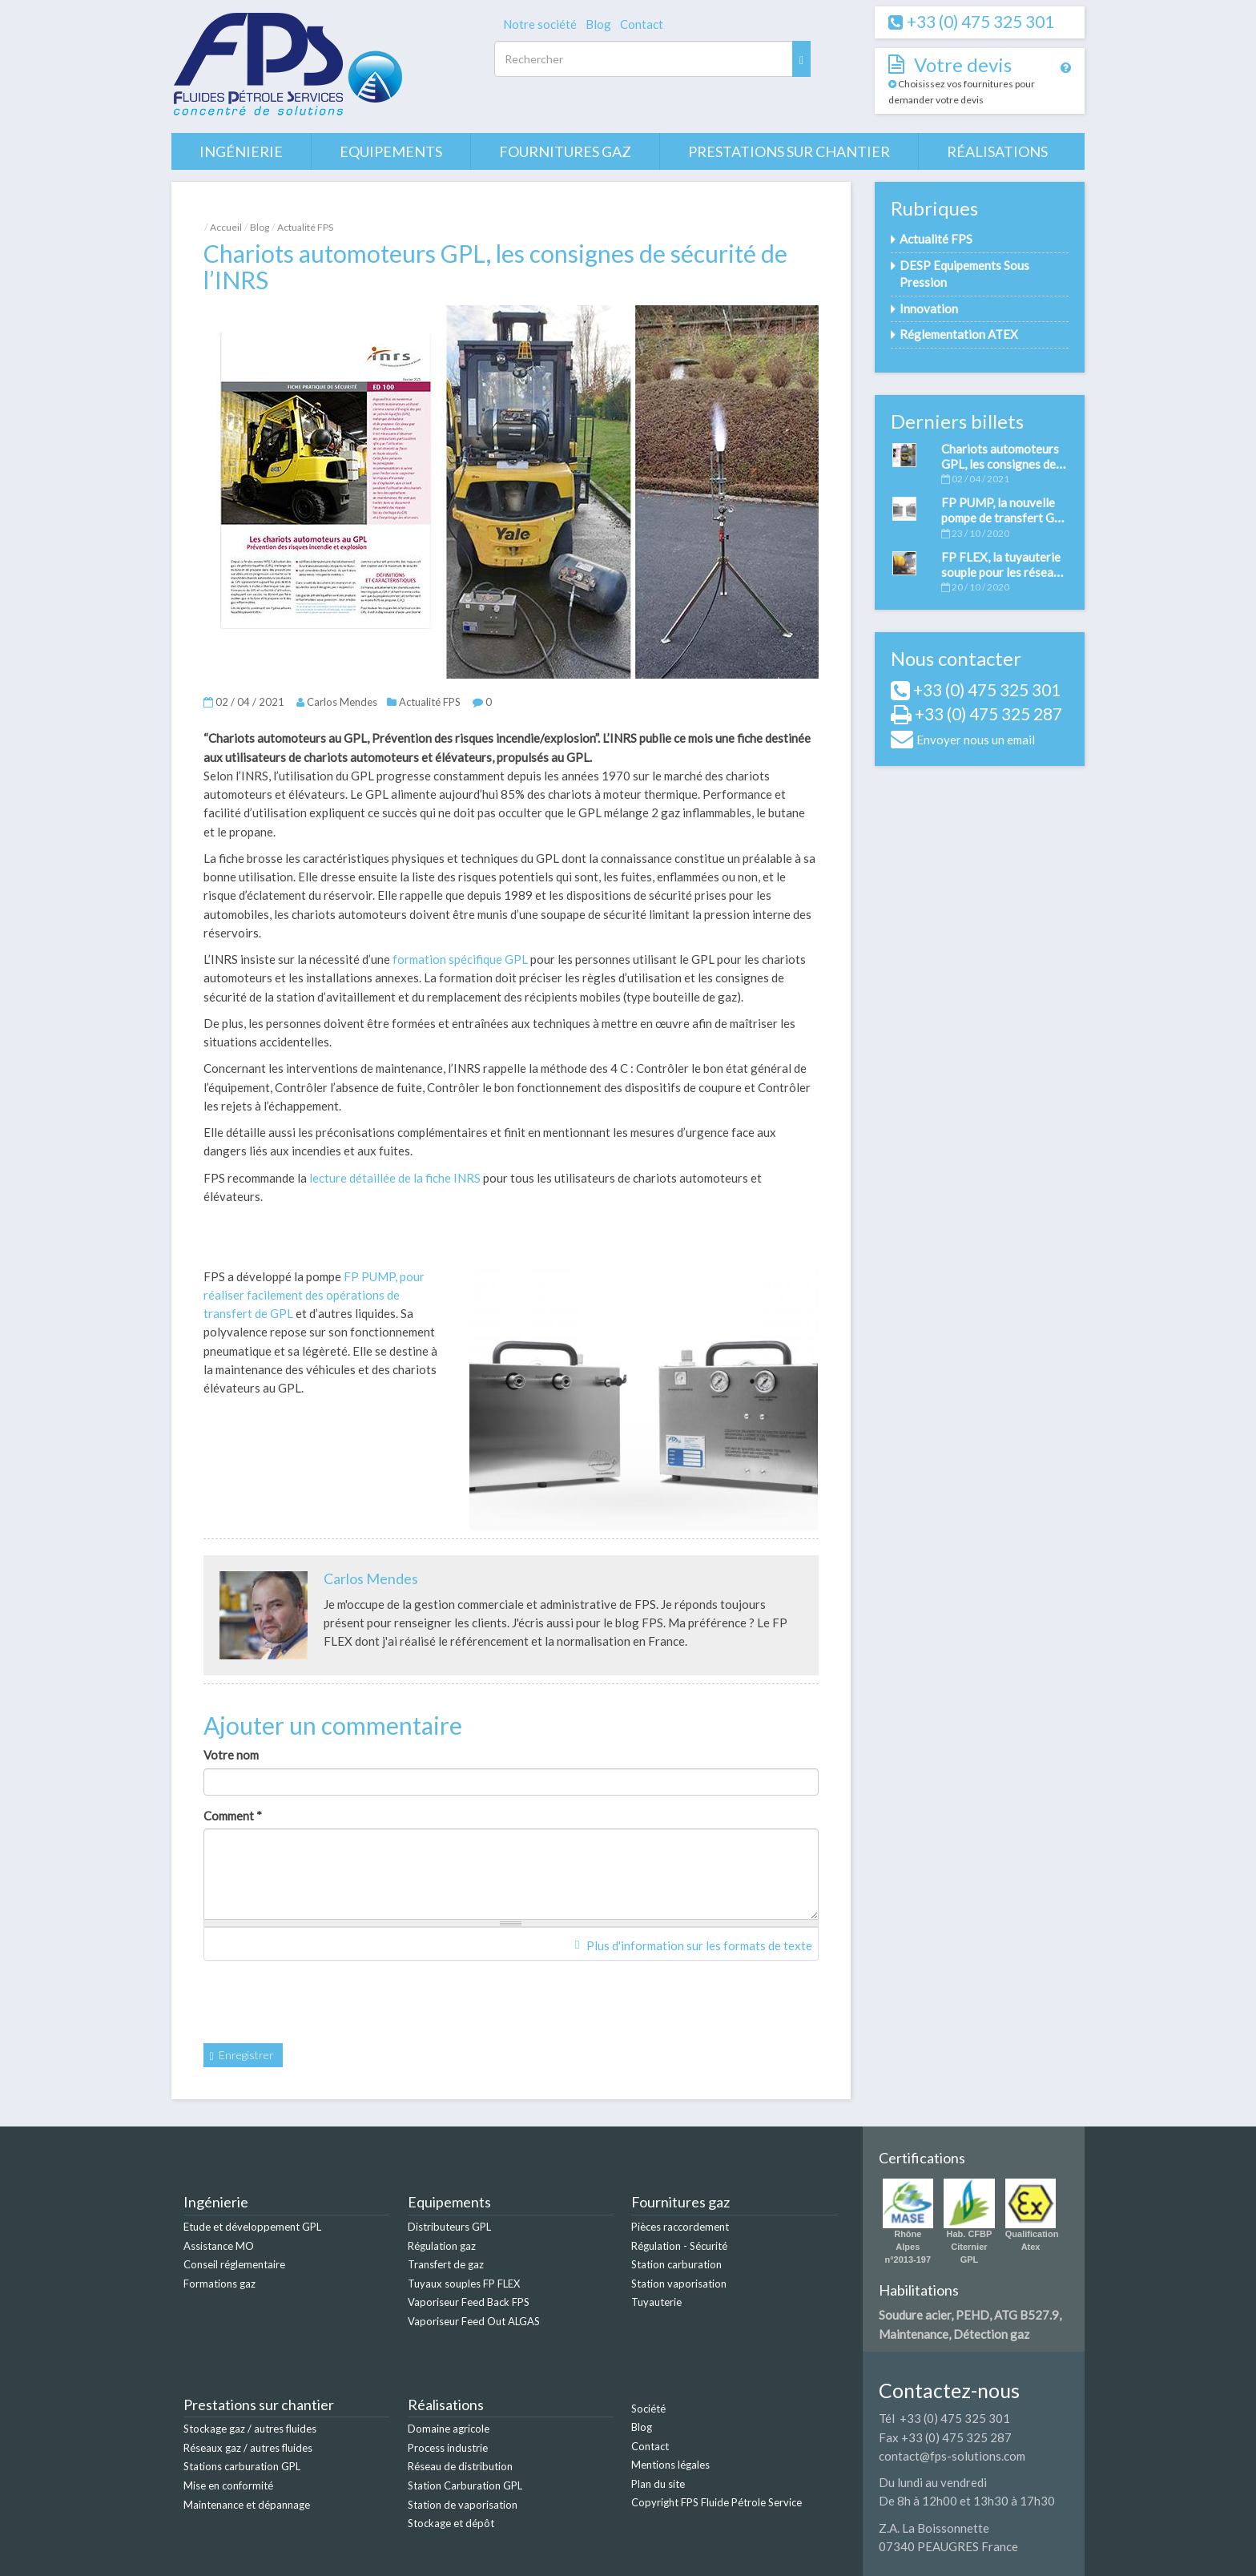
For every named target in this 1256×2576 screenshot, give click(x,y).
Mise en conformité (228, 2485)
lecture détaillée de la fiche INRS (395, 1178)
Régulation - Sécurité (679, 2245)
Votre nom (231, 1755)
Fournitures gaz (565, 151)
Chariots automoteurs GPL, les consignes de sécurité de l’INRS (1000, 463)
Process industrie (448, 2447)
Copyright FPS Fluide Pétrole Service (716, 2502)
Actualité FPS (305, 227)
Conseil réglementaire (234, 2264)
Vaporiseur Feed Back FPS (468, 2302)
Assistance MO (218, 2245)
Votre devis (963, 64)
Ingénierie (241, 151)
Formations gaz (219, 2283)
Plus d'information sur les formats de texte (693, 1945)
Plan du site (658, 2483)
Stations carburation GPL (241, 2466)
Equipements (391, 151)
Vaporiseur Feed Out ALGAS (474, 2321)
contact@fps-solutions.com (952, 2456)
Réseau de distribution (460, 2466)
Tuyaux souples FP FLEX (464, 2283)
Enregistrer (242, 2055)
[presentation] (325, 2004)
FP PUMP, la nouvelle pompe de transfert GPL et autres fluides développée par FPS (1005, 524)
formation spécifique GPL (460, 959)
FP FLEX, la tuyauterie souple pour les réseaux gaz (1003, 572)
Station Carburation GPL (465, 2485)
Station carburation (676, 2264)
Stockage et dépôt (451, 2523)
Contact (641, 24)
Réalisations (997, 151)
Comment (232, 1815)
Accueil (226, 227)
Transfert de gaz (446, 2264)
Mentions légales (670, 2464)
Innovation (929, 308)
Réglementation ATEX (959, 334)
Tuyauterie (656, 2302)
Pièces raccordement (680, 2226)
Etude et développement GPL (252, 2226)
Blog (598, 24)
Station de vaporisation (462, 2504)
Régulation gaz (442, 2245)
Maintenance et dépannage (246, 2504)
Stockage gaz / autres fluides (249, 2428)
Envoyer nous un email (975, 739)
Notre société (540, 24)
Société (648, 2408)
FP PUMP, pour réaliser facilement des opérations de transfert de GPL (314, 1295)
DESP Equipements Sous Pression (964, 273)
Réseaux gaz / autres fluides (247, 2447)
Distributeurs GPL (449, 2226)
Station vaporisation (679, 2283)
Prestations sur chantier (789, 151)
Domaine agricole (448, 2428)
